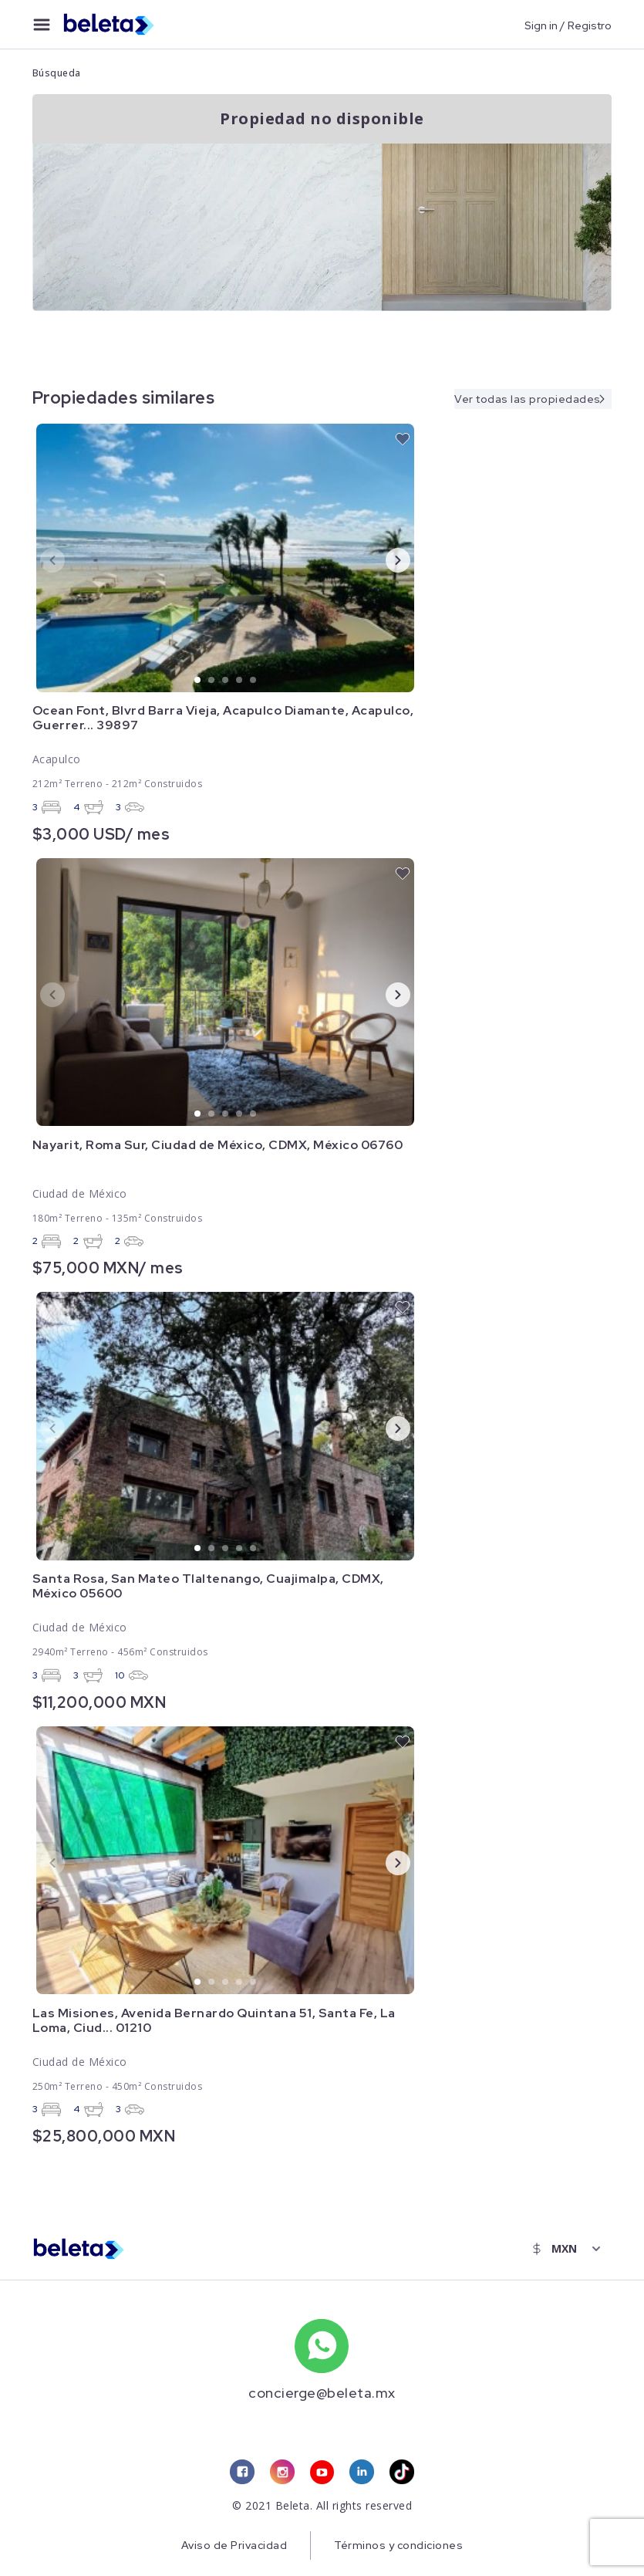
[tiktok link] (402, 2472)
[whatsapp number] (322, 2346)
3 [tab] (226, 681)
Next (385, 559)
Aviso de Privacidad (233, 2546)
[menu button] (41, 24)
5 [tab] (254, 681)
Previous (40, 559)
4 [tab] (240, 681)
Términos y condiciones (399, 2546)
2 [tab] (212, 681)
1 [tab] (198, 681)
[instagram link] (282, 2472)
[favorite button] (402, 439)
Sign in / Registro (568, 25)
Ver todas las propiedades (527, 398)
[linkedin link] (362, 2472)
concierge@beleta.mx (322, 2393)
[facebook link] (242, 2472)
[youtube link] (322, 2472)
